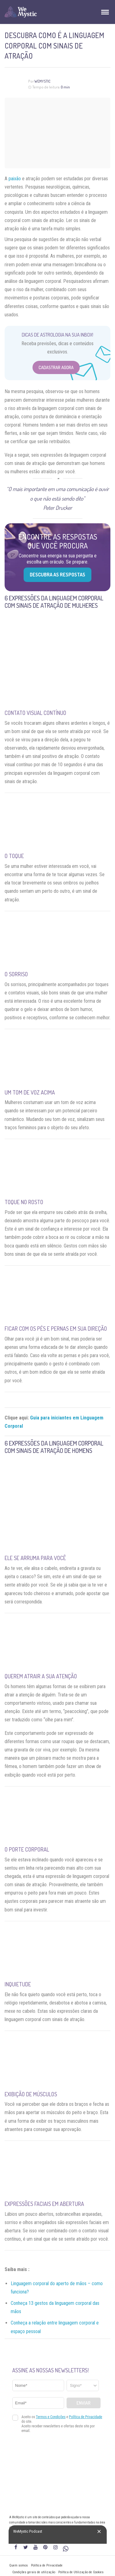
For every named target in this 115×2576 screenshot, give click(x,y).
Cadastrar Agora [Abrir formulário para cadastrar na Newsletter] (56, 367)
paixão (15, 178)
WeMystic (42, 81)
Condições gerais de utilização (33, 2572)
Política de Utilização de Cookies (81, 2572)
